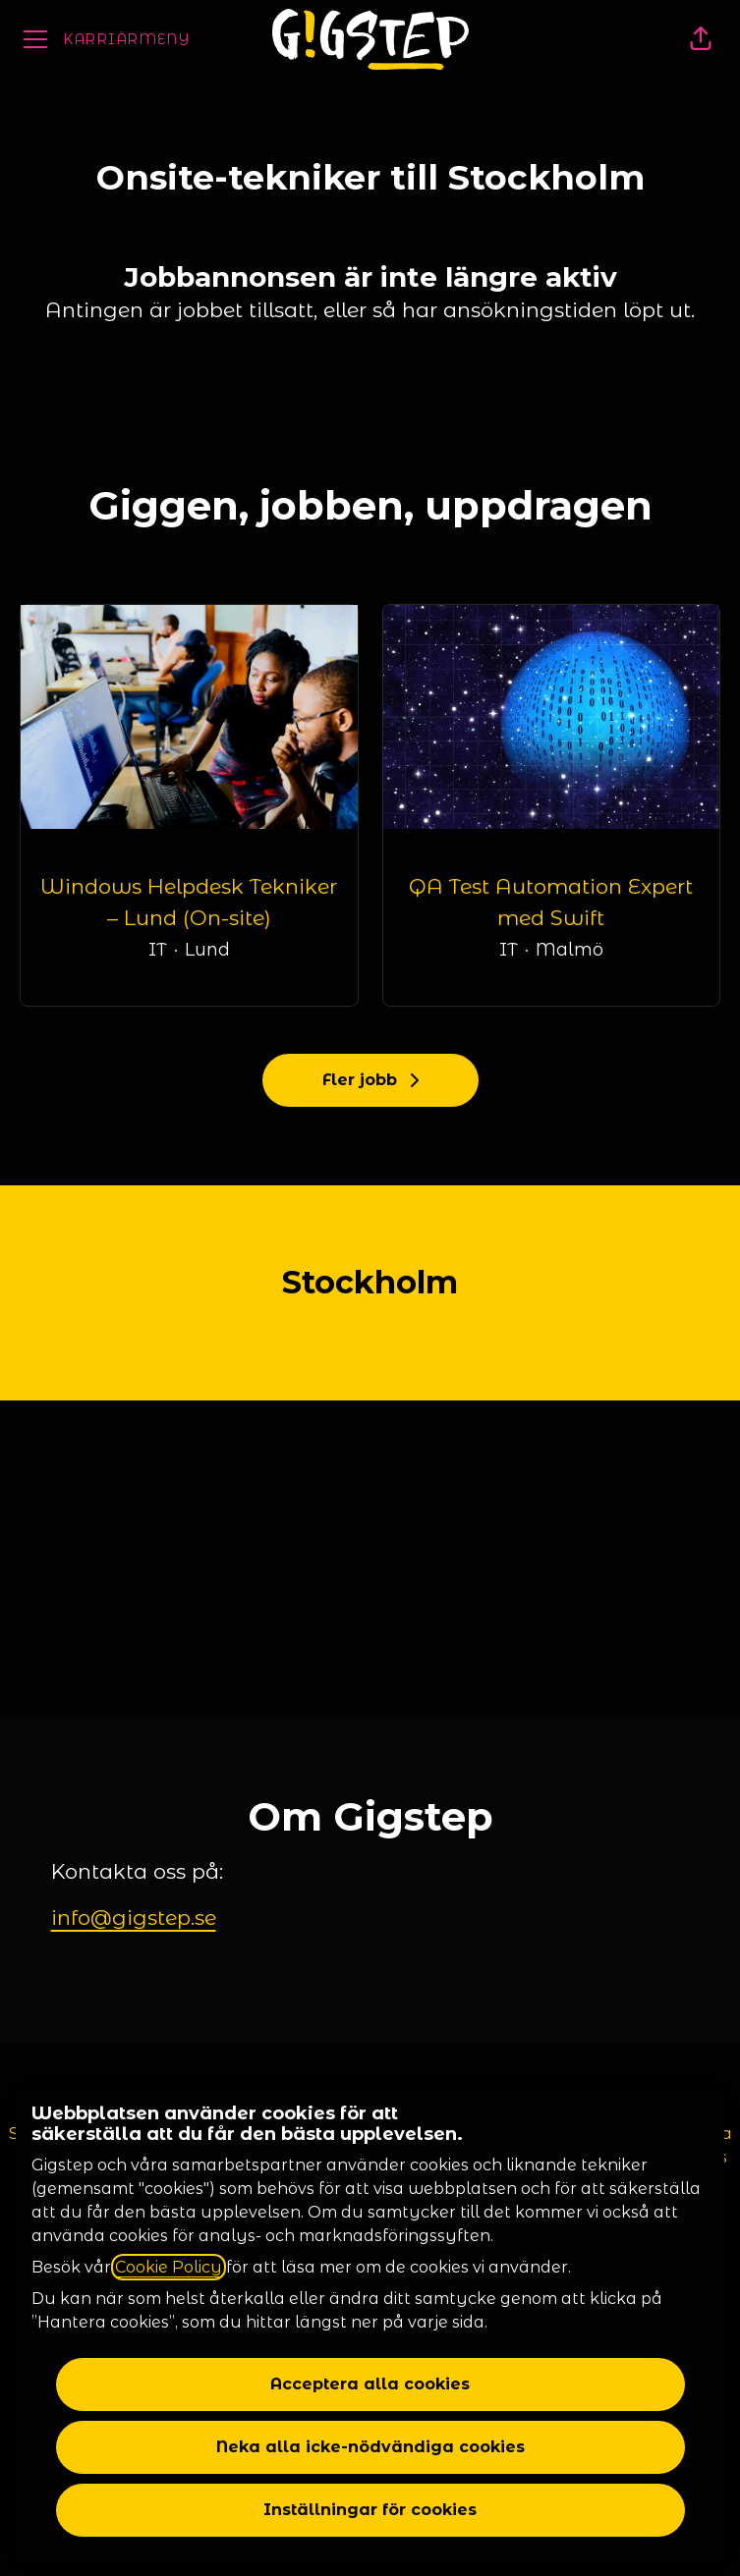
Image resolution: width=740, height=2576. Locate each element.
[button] (700, 39)
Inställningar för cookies (370, 2509)
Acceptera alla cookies (370, 2384)
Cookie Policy (168, 2267)
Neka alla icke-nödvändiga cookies (370, 2447)
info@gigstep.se (133, 1917)
